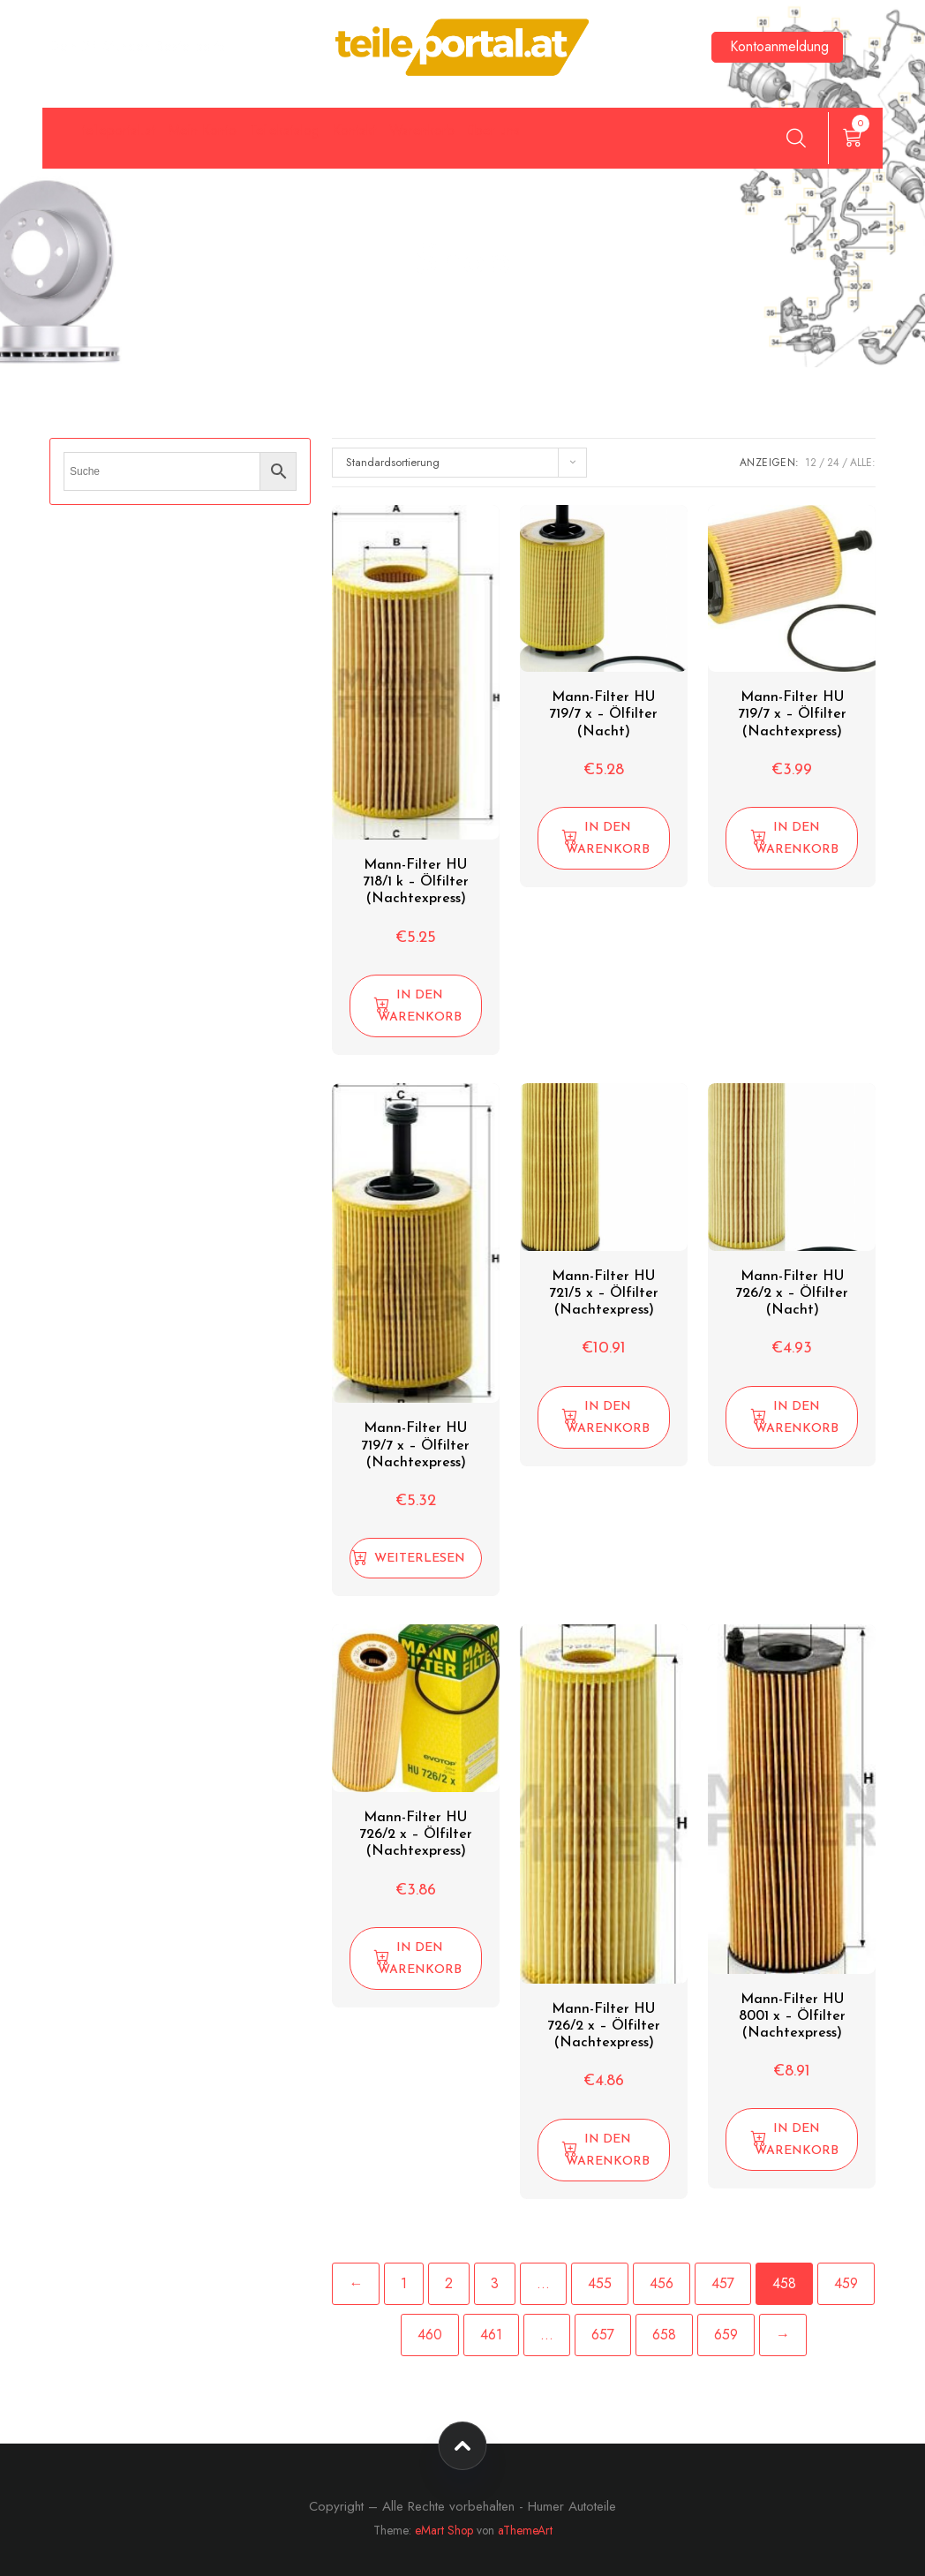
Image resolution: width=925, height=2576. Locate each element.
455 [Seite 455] (600, 2283)
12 (810, 463)
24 (833, 463)
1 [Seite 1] (404, 2283)
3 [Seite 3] (495, 2283)
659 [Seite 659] (726, 2334)
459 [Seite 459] (846, 2283)
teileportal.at (124, 142)
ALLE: (863, 463)
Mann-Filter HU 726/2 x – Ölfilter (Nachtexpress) (415, 1834)
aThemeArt (525, 2530)
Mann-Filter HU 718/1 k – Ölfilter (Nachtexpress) (416, 882)
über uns (731, 142)
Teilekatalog (391, 142)
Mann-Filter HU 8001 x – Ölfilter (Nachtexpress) (792, 2016)
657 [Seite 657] (602, 2334)
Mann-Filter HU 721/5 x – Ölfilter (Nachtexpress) (603, 1293)
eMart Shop (444, 2530)
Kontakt (510, 142)
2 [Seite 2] (449, 2283)
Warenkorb (620, 142)
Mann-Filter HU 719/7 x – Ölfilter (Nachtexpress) (792, 714)
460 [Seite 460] (429, 2334)
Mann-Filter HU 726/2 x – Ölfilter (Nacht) (791, 1293)
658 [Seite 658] (664, 2334)
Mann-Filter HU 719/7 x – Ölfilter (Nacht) (603, 714)
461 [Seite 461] (491, 2334)
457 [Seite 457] (722, 2283)
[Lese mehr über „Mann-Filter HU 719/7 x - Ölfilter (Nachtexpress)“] (416, 1558)
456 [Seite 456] (661, 2283)
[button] (416, 1006)
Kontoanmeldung (779, 46)
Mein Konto (260, 142)
